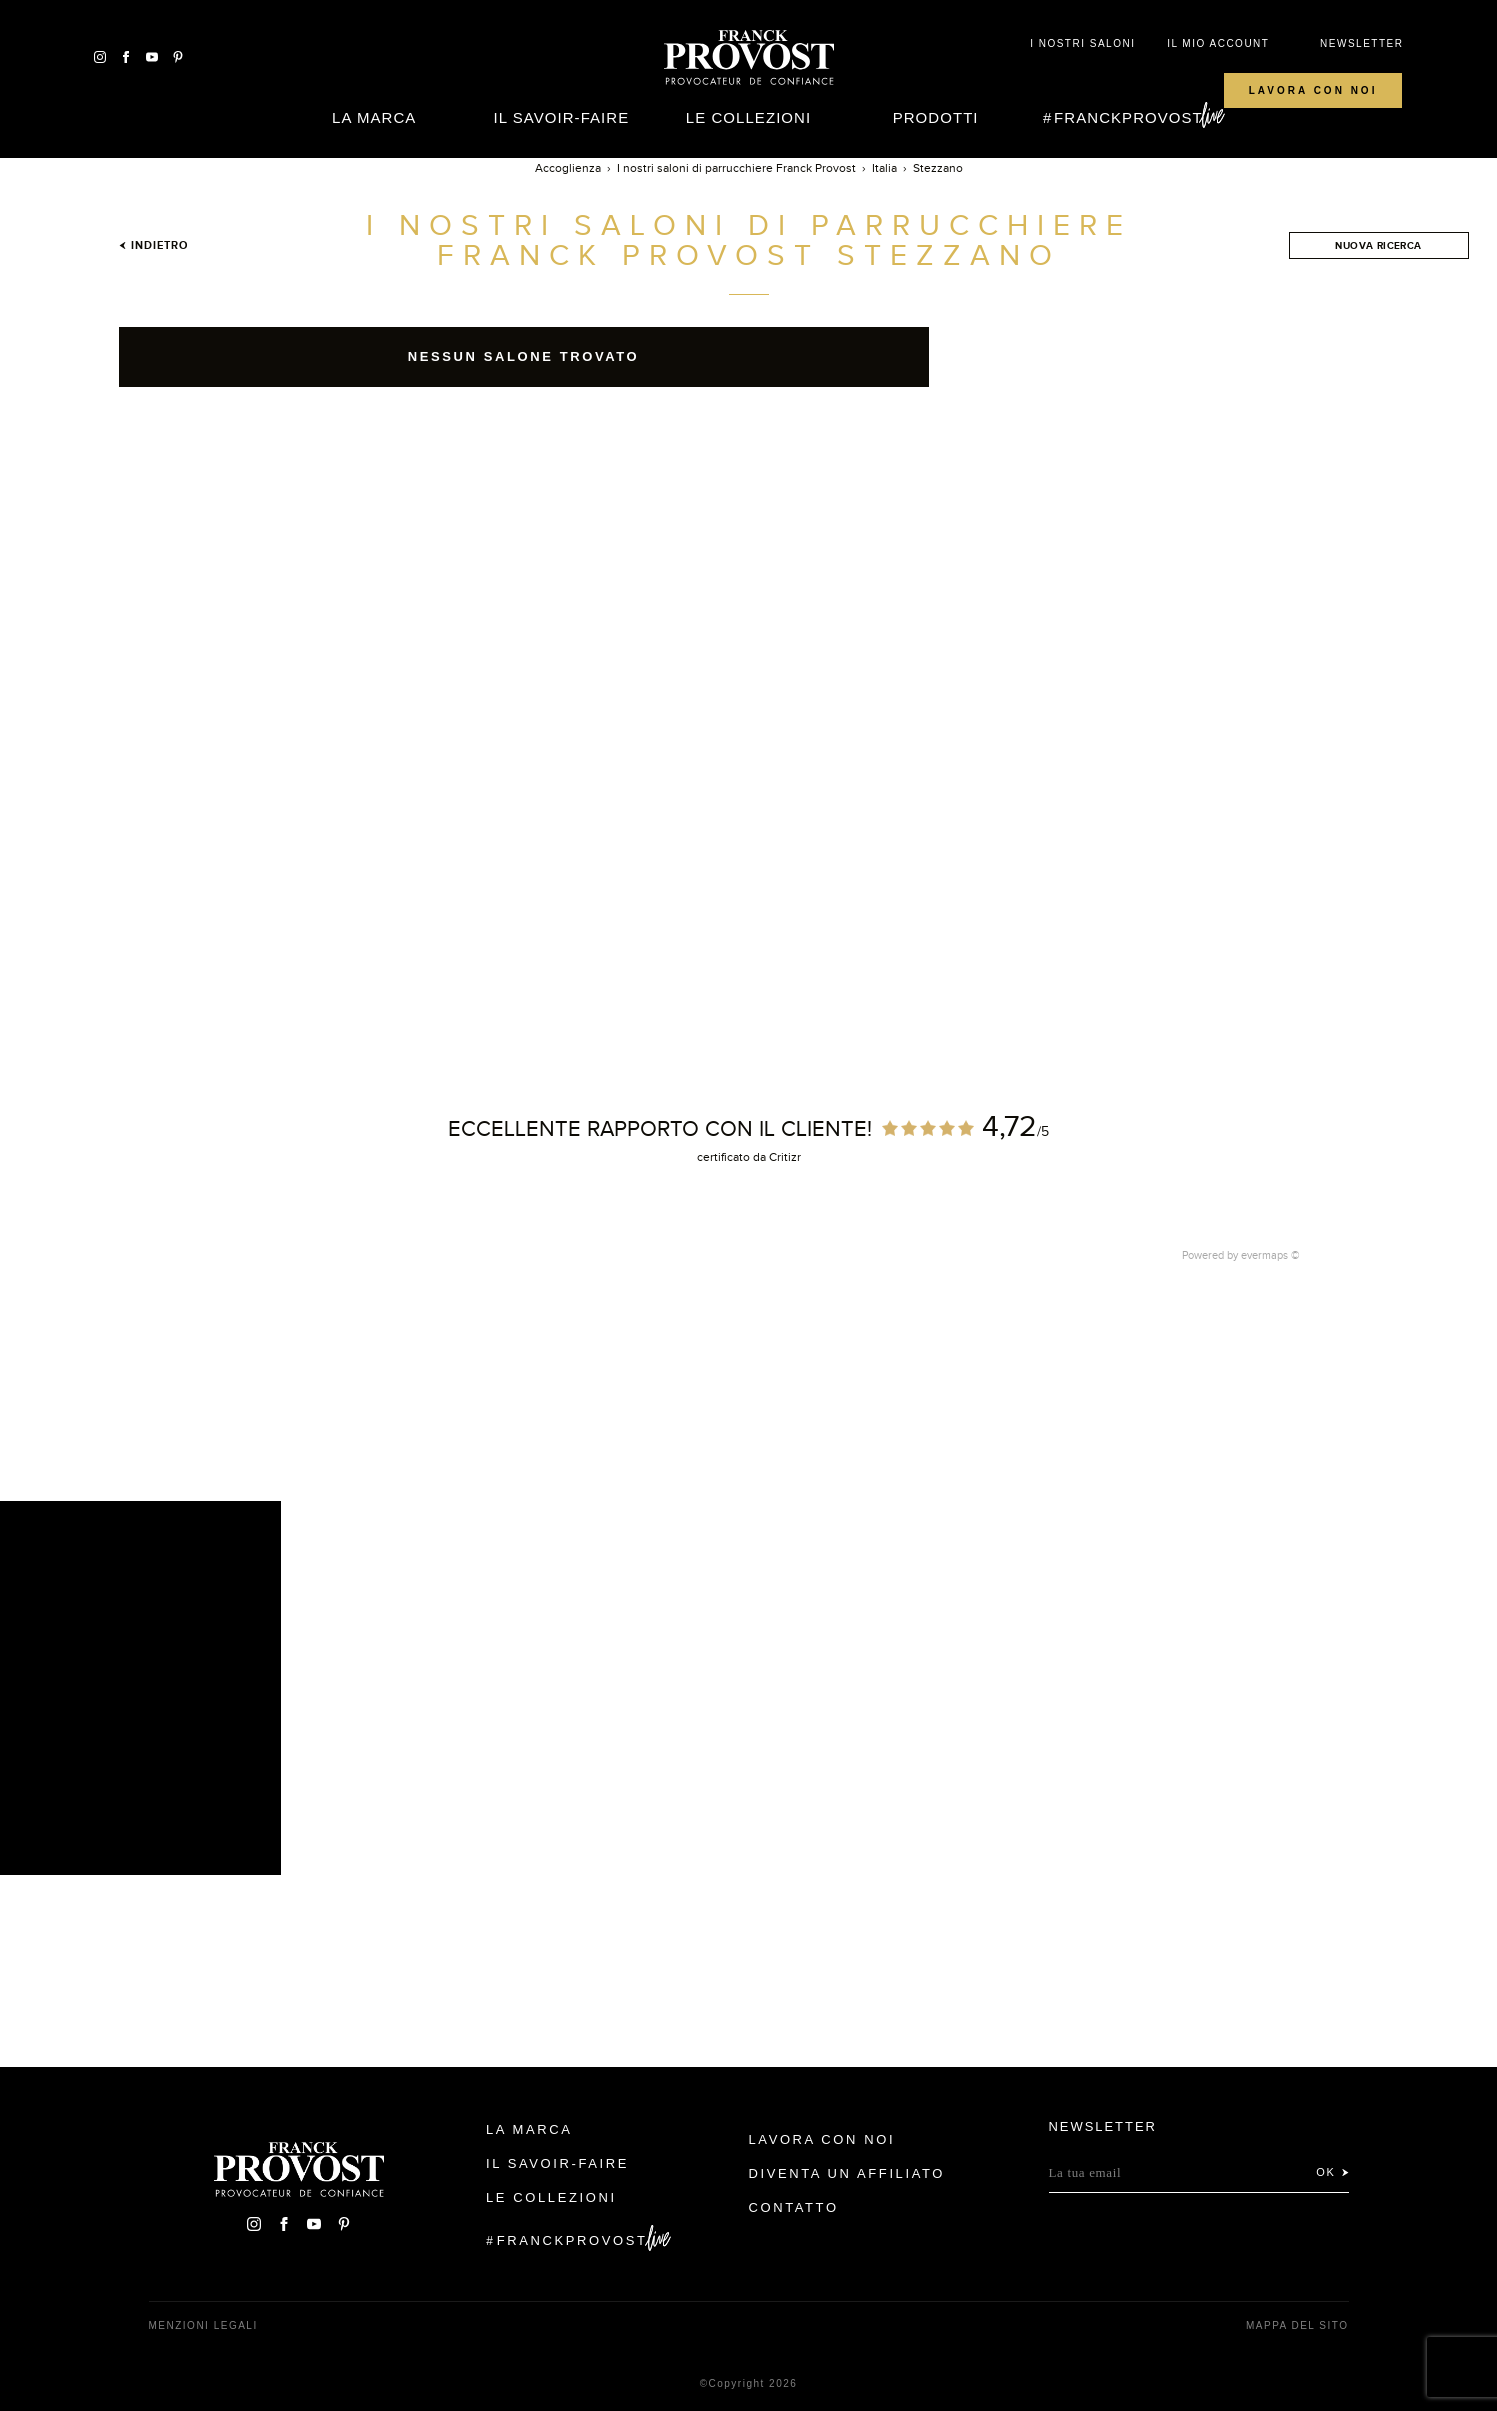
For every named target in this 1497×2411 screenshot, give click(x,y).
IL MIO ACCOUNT (1218, 43)
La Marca (374, 117)
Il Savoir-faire (561, 117)
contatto (794, 2207)
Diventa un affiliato (847, 2173)
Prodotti (936, 117)
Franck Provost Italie (749, 58)
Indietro (154, 245)
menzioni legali (203, 2325)
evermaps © (1270, 1255)
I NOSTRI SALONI (1082, 43)
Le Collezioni (748, 117)
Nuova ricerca (1378, 245)
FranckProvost (1128, 117)
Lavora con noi (1313, 90)
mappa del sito (1297, 2325)
